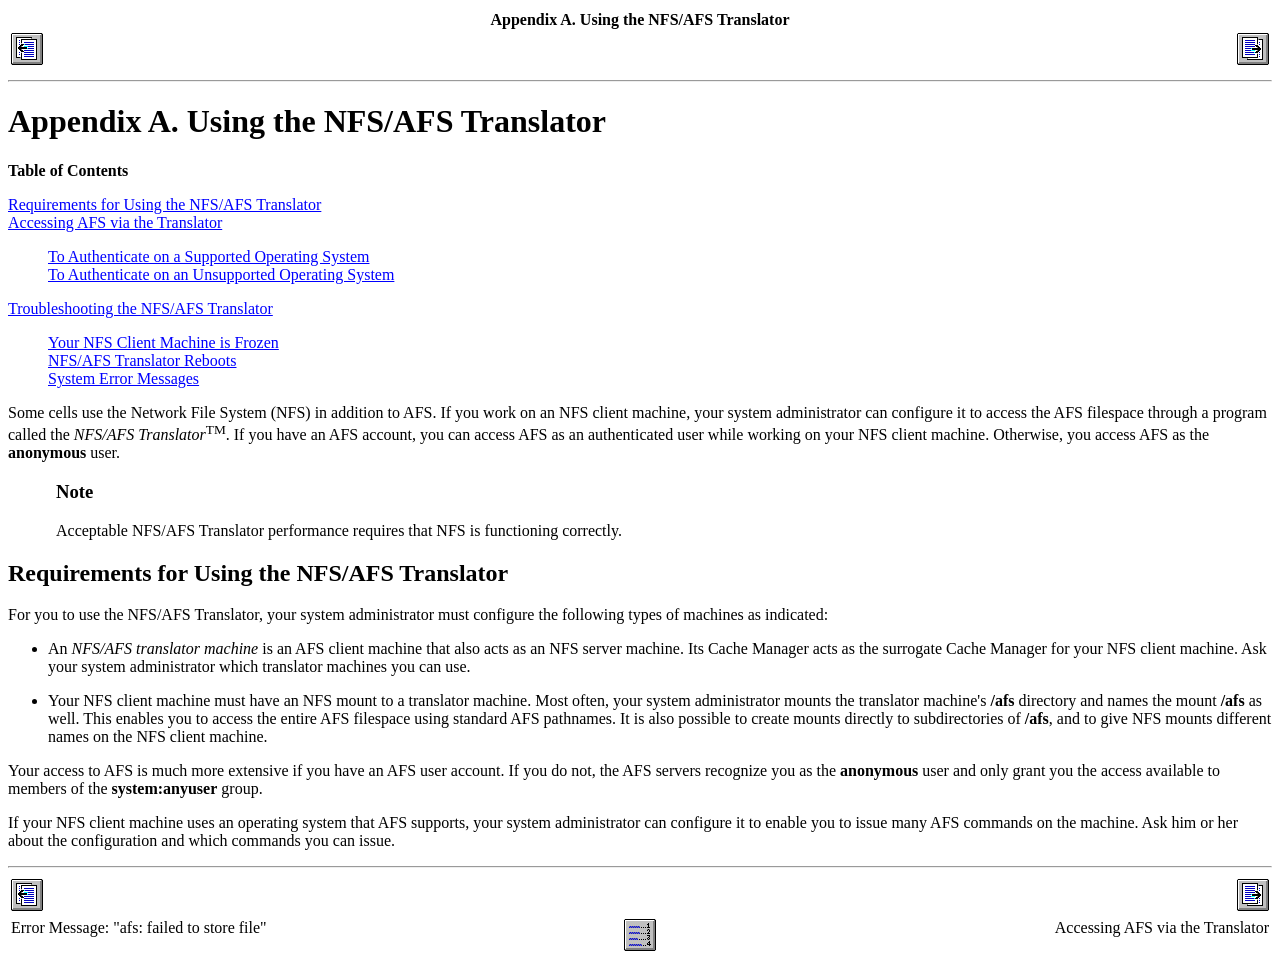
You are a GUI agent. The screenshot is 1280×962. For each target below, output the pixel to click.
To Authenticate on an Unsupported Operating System (221, 274)
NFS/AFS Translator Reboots (142, 360)
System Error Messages (123, 378)
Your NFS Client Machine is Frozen (163, 342)
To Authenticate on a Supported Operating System (208, 256)
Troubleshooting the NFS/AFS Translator (140, 308)
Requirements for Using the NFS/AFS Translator (164, 204)
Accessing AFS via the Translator (115, 222)
